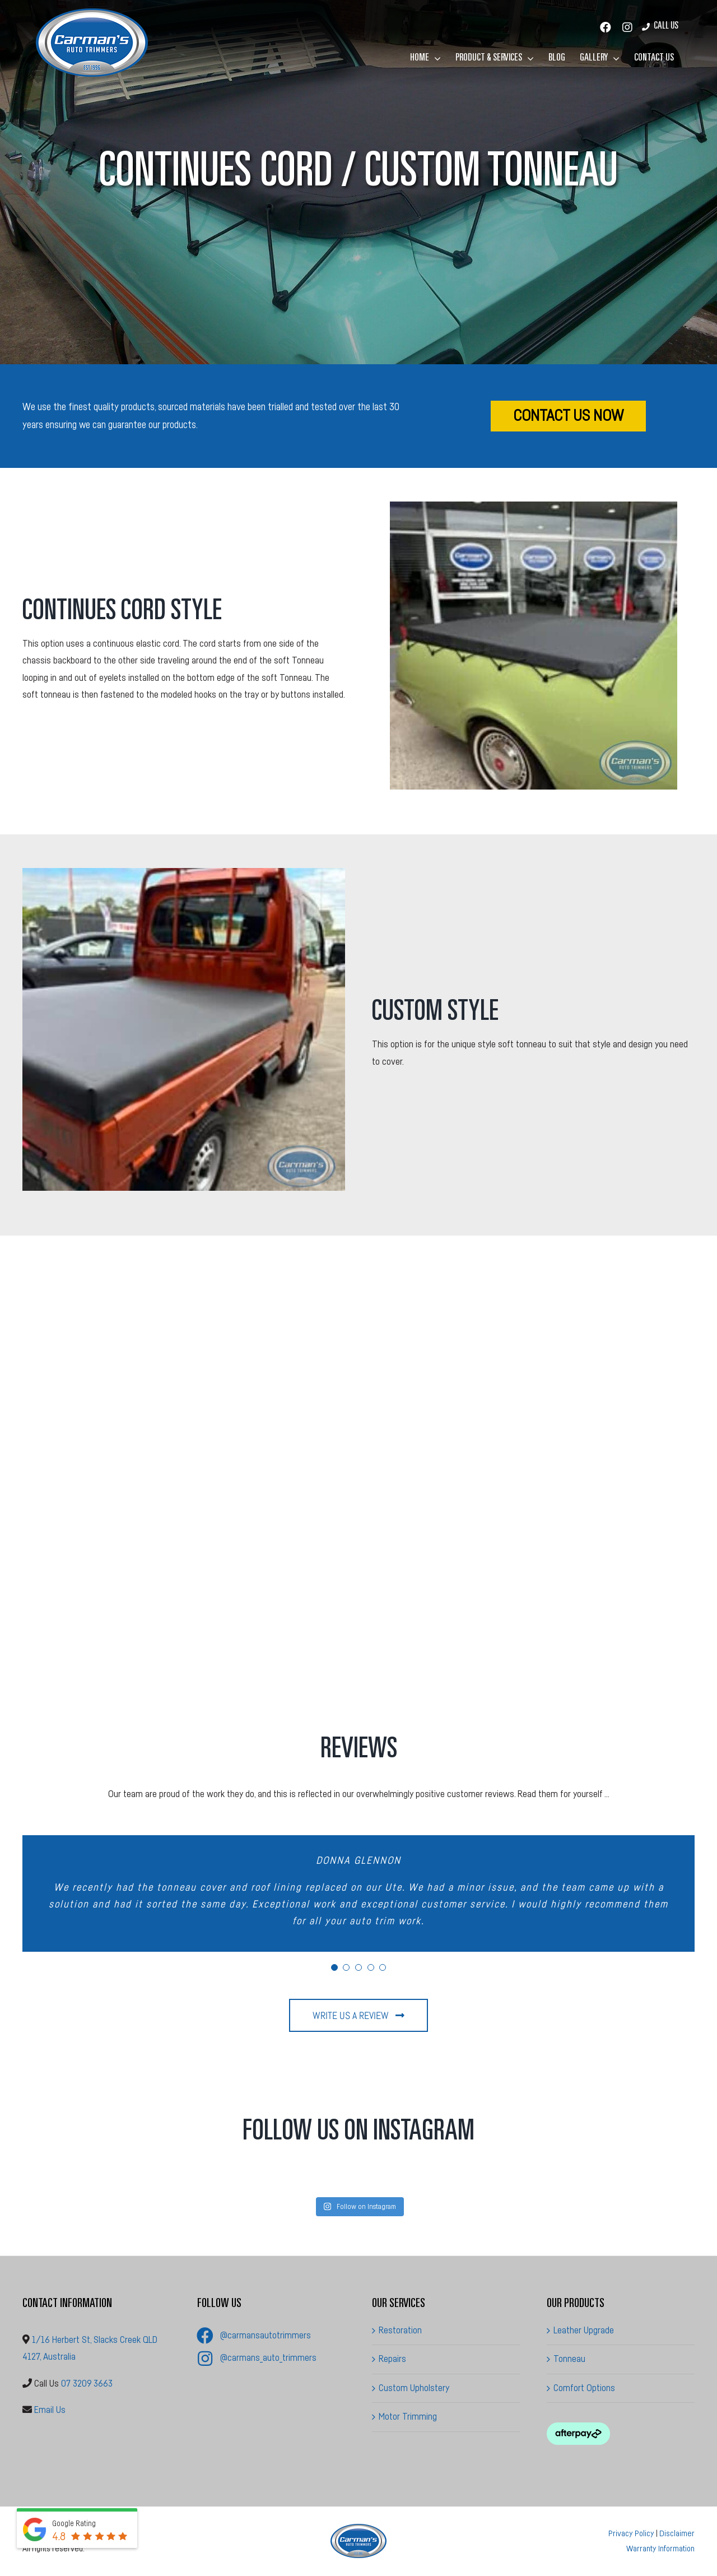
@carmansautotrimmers (265, 2335)
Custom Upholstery (414, 2388)
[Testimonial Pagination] (334, 1967)
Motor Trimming (408, 2416)
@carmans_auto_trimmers (268, 2358)
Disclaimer (677, 2533)
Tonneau (569, 2359)
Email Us (50, 2410)
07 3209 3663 (87, 2383)
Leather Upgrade (583, 2330)
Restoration (400, 2330)
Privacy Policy (631, 2533)
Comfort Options (584, 2388)
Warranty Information (660, 2549)
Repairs (392, 2359)
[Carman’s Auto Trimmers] (358, 2528)
